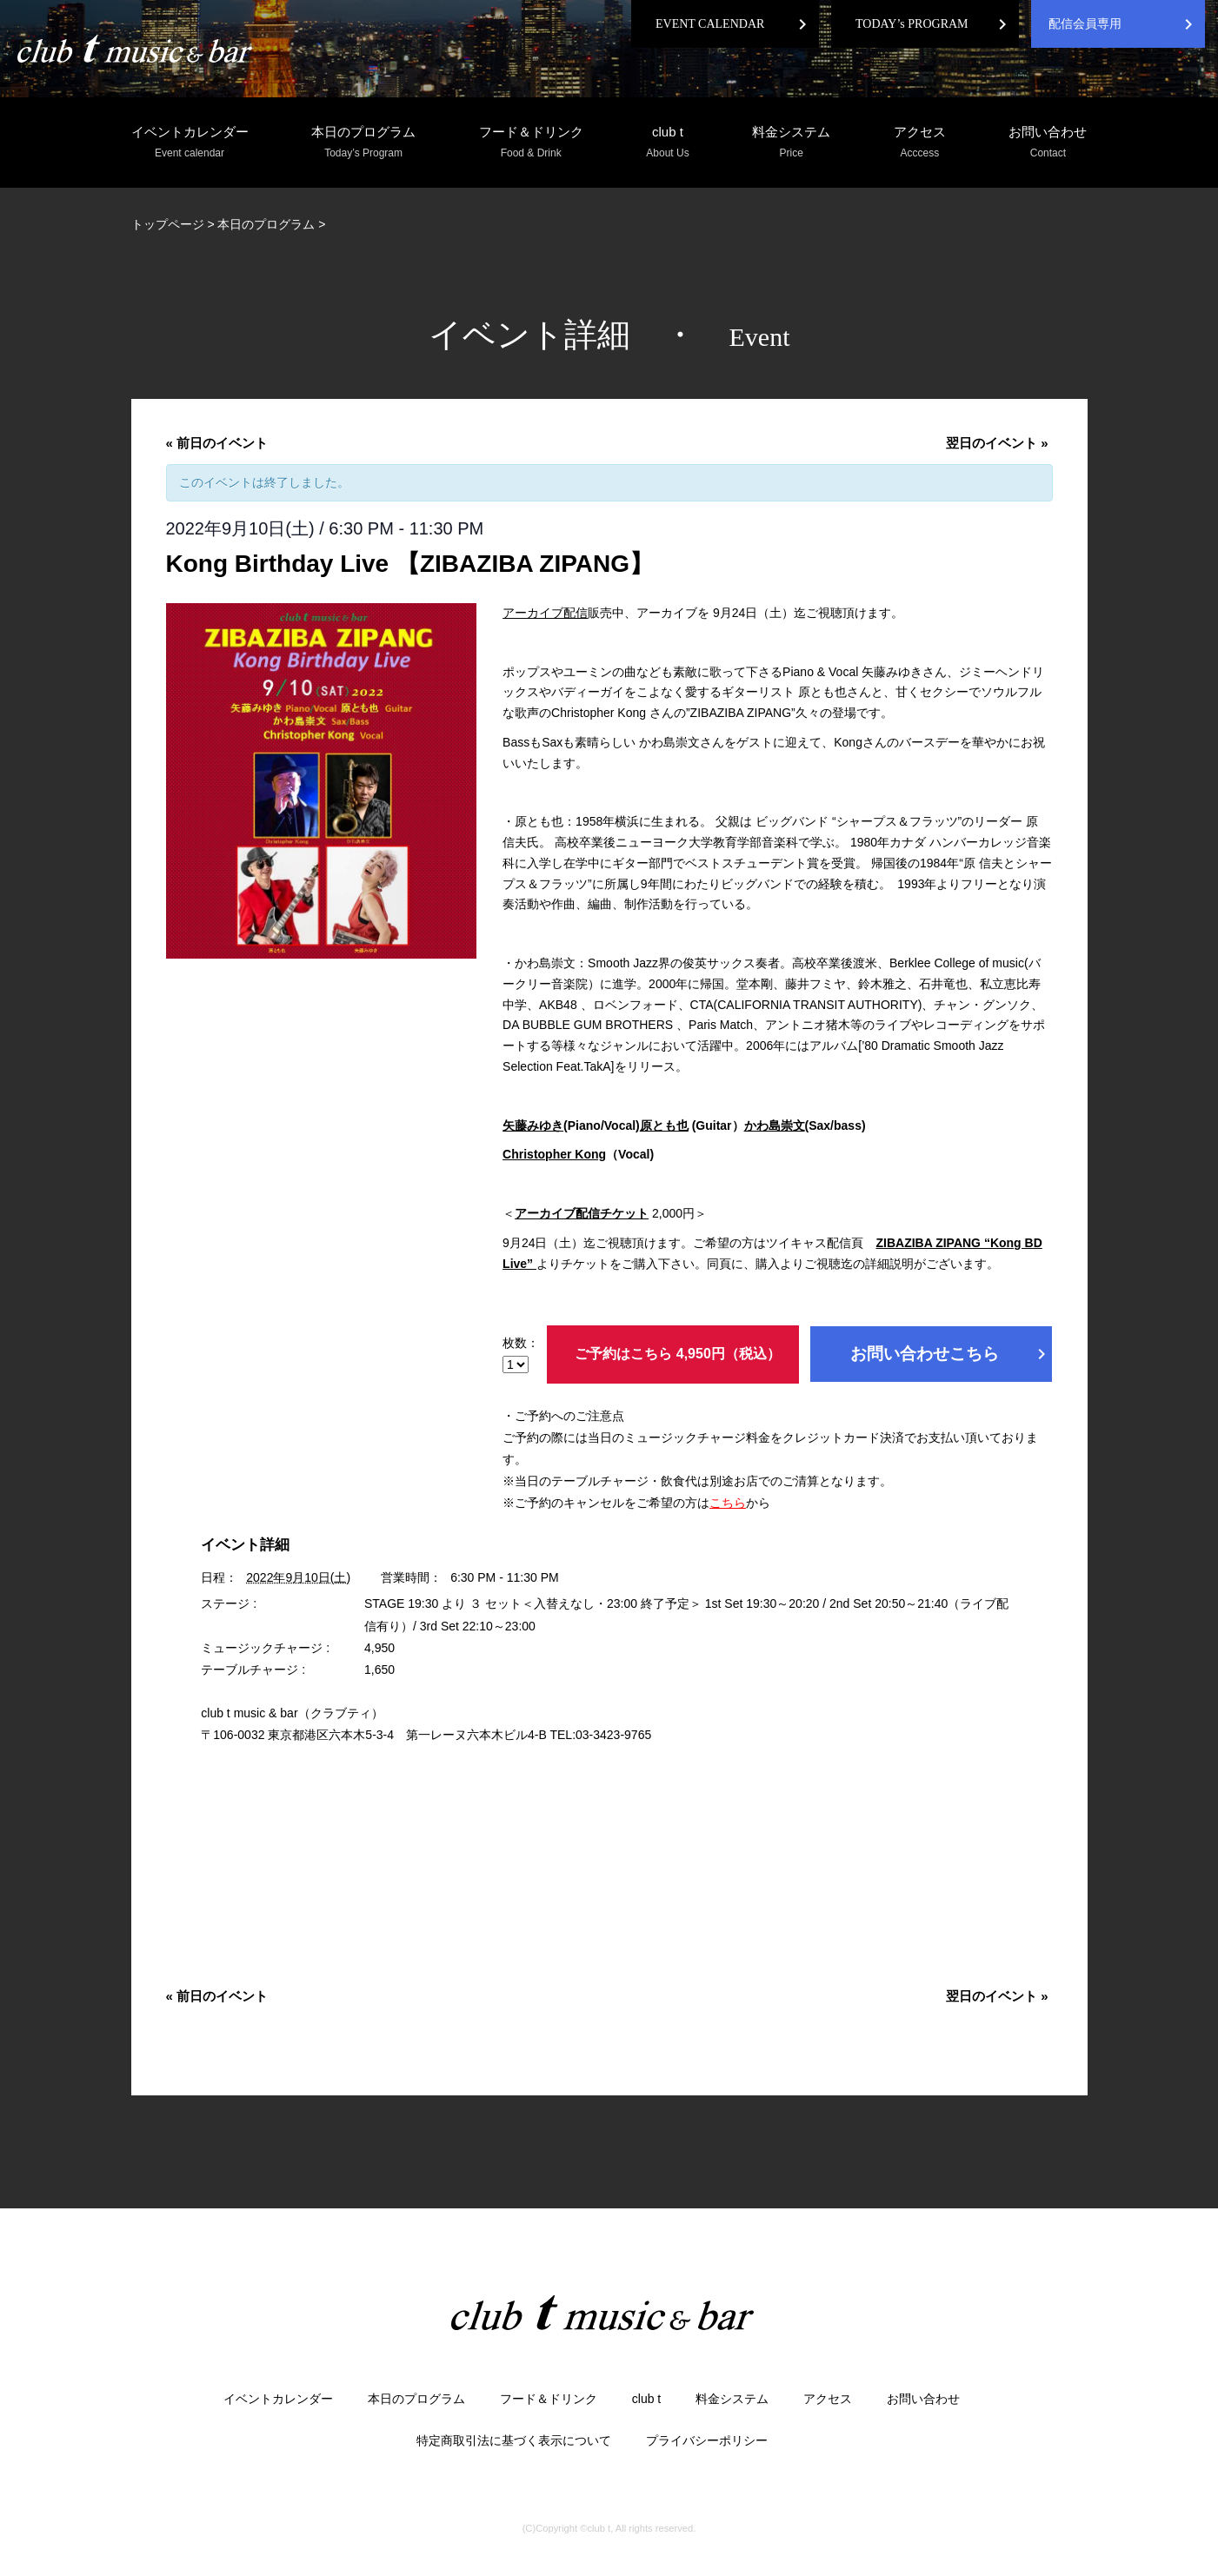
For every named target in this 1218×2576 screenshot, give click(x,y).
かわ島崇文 (774, 1125)
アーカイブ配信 (545, 613)
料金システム (791, 143)
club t (667, 143)
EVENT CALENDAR (710, 23)
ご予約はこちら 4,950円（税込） (677, 1353)
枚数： (521, 1354)
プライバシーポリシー (707, 2440)
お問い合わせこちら (951, 1354)
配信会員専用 (1084, 23)
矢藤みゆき (533, 1125)
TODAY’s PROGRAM (911, 23)
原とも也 (664, 1125)
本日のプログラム (363, 143)
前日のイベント (217, 442)
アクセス (920, 143)
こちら (727, 1503)
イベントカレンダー (190, 143)
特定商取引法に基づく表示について (513, 2440)
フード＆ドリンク (531, 143)
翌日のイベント (997, 442)
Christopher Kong (554, 1154)
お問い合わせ (1047, 143)
